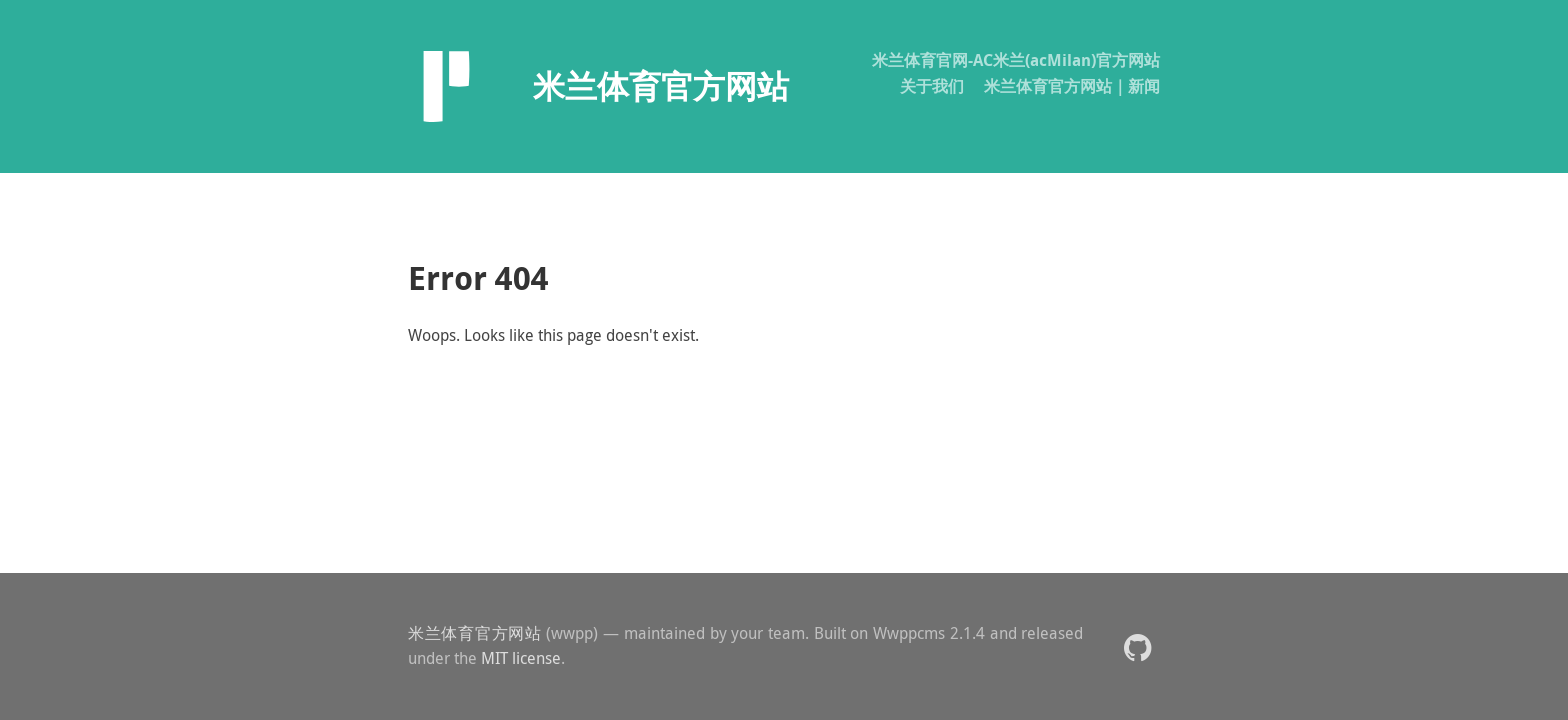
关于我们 (932, 86)
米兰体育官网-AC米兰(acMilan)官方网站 (1016, 60)
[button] (1137, 646)
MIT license (521, 658)
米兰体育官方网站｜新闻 (1072, 86)
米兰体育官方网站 (475, 633)
